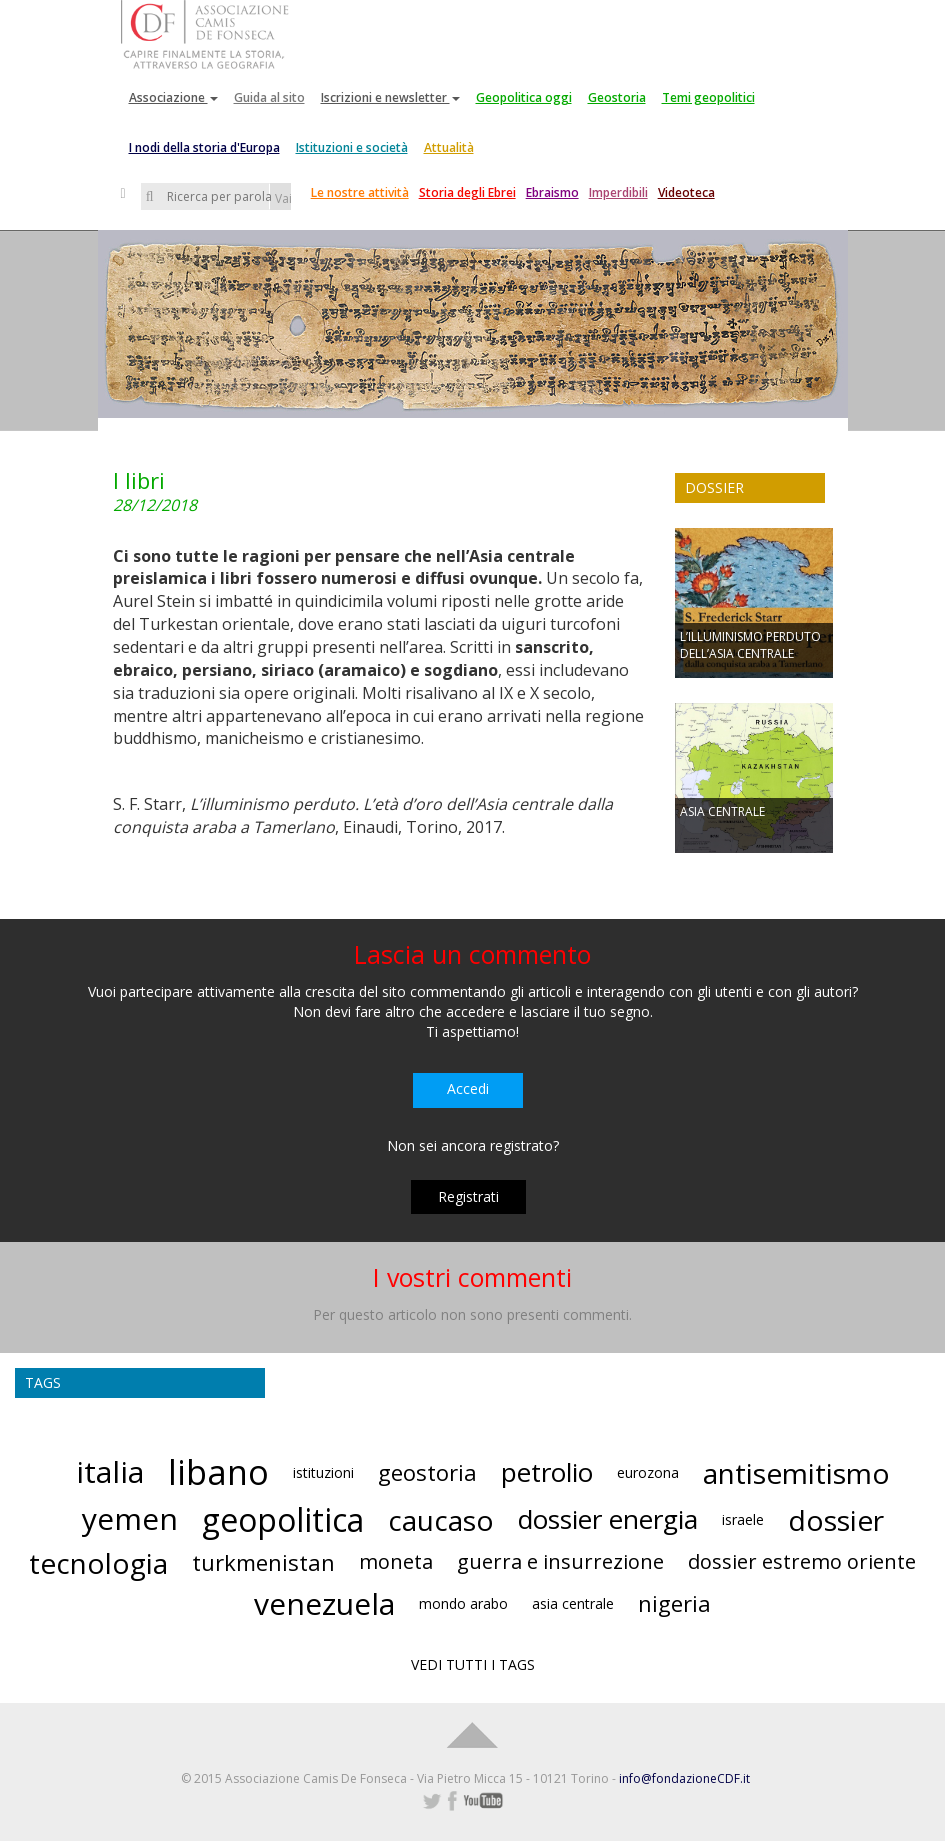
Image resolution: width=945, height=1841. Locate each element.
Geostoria (617, 97)
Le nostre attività (360, 192)
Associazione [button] (173, 97)
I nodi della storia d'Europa (204, 147)
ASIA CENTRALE (722, 811)
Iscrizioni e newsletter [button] (390, 97)
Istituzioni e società (352, 147)
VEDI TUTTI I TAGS (473, 1664)
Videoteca (686, 192)
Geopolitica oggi (524, 97)
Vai (283, 198)
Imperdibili (618, 192)
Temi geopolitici (708, 97)
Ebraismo (552, 192)
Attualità (449, 147)
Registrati (468, 1196)
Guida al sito (269, 97)
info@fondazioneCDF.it (684, 1778)
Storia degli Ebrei (467, 192)
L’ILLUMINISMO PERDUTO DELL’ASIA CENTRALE (750, 645)
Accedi (468, 1088)
